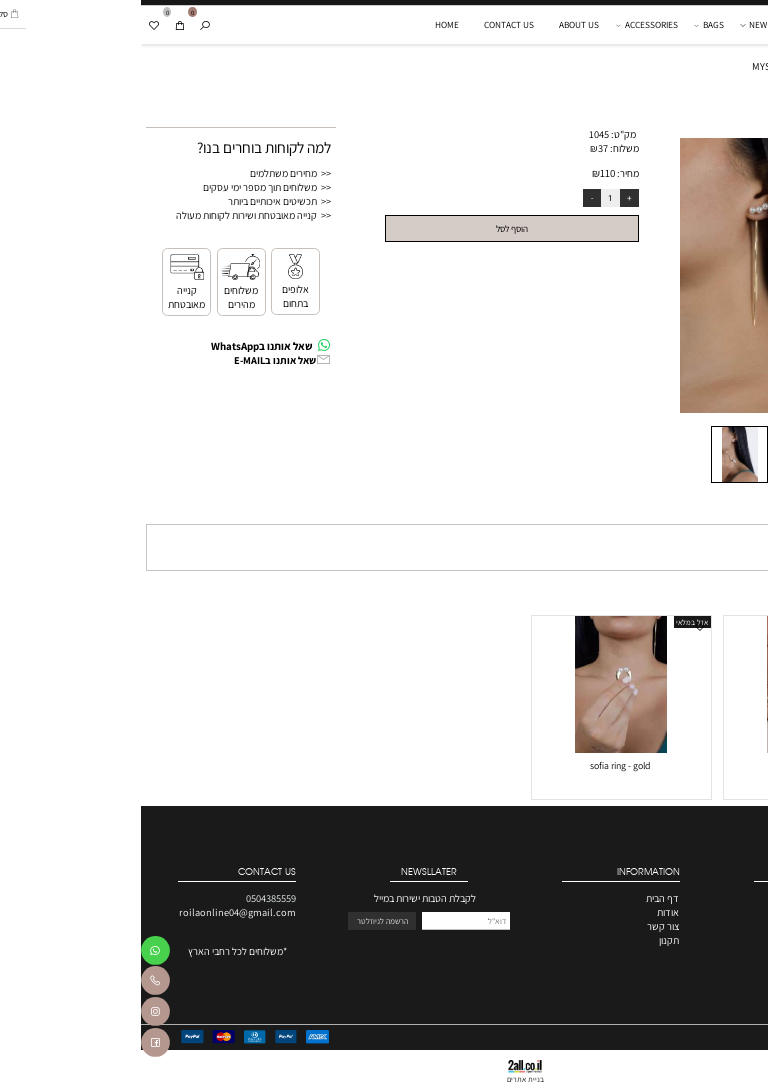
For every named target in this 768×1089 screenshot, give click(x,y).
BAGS (569, 25)
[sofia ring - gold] (480, 749)
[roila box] (671, 749)
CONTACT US (368, 24)
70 (750, 781)
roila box (671, 765)
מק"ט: (482, 134)
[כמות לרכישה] (469, 198)
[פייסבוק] (14, 1045)
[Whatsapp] (14, 953)
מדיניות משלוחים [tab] (720, 511)
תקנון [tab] (661, 510)
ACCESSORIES (507, 25)
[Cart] (38, 25)
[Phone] (14, 983)
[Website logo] (708, 25)
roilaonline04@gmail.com (96, 912)
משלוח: (483, 148)
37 (462, 148)
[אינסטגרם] (14, 1014)
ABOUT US (438, 24)
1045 (458, 134)
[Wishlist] (12, 25)
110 (466, 173)
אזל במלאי (551, 622)
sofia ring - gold (479, 765)
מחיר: (486, 173)
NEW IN (620, 25)
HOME (306, 24)
